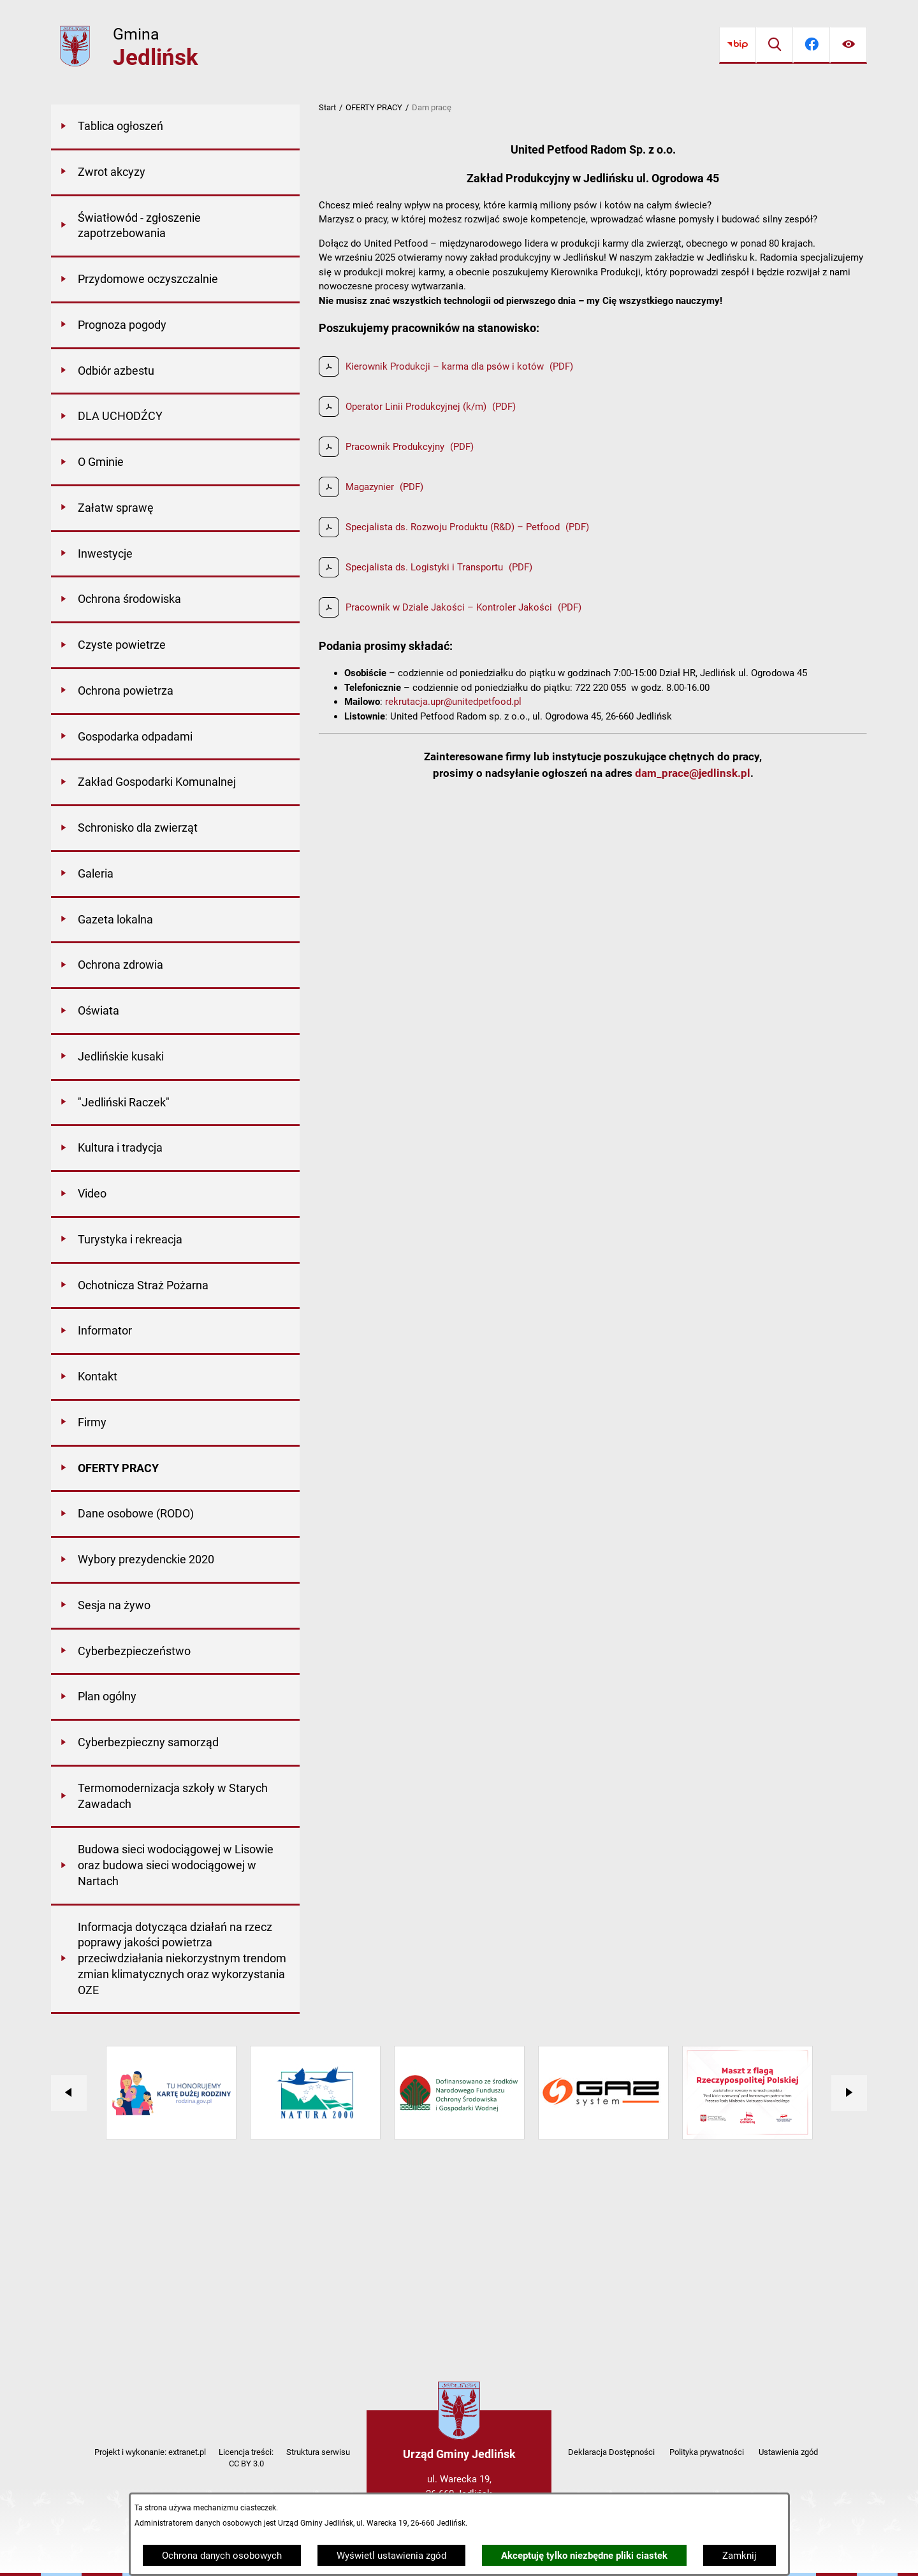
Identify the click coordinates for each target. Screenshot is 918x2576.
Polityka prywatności (706, 2452)
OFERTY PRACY (374, 107)
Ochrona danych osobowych (222, 2555)
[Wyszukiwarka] (774, 45)
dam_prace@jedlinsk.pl (692, 773)
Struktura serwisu (318, 2452)
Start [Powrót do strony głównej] (327, 107)
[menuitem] (175, 127)
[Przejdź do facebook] (811, 45)
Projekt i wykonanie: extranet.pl (150, 2452)
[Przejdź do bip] (737, 45)
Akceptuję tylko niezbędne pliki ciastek (584, 2555)
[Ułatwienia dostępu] (848, 45)
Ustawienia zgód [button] (788, 2452)
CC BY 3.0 (246, 2463)
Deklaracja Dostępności (611, 2452)
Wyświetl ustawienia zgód (391, 2555)
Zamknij (739, 2555)
